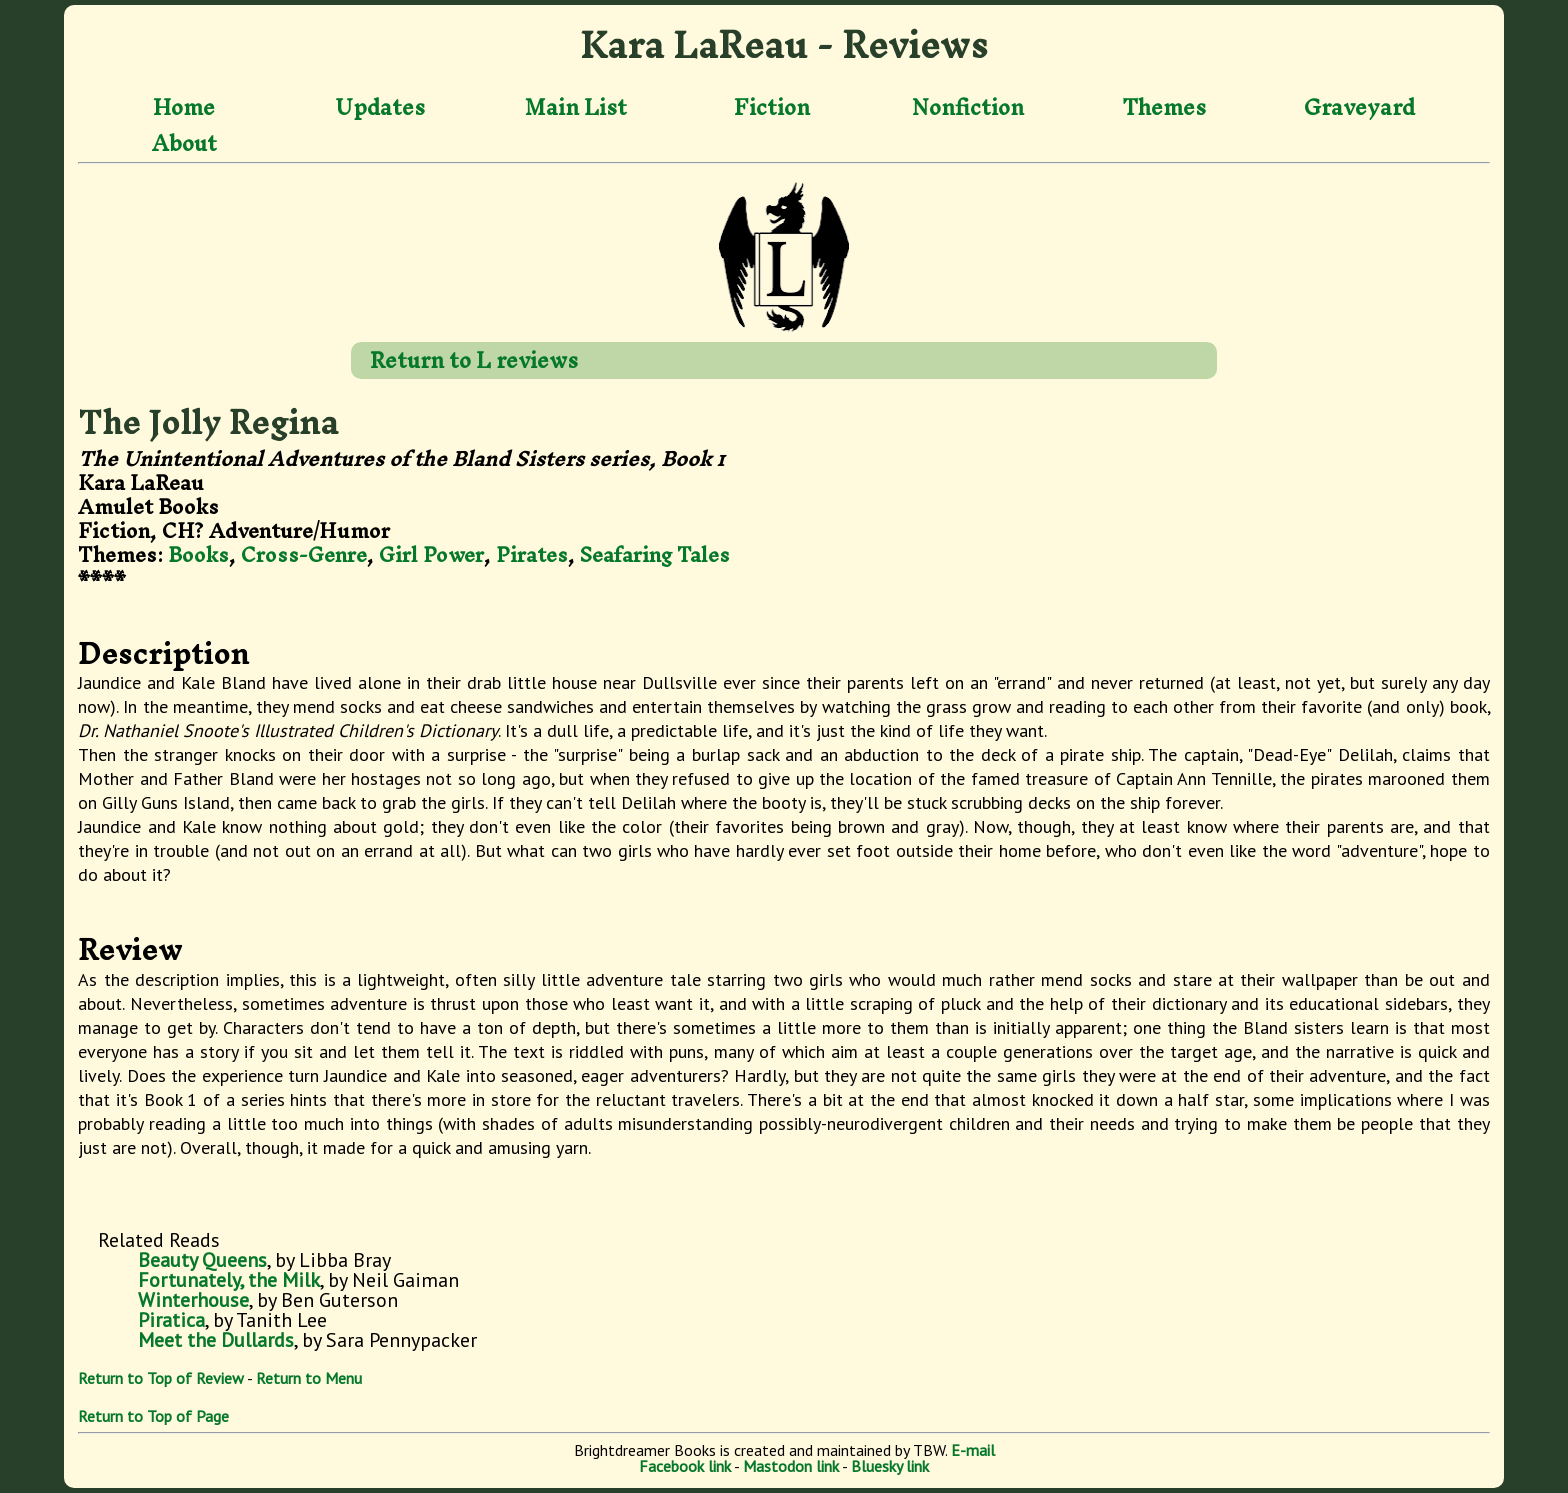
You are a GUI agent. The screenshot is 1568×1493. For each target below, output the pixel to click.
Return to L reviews (474, 360)
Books (198, 554)
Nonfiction (968, 108)
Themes (1164, 108)
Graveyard (1359, 108)
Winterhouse (193, 1300)
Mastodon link (791, 1466)
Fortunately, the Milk (229, 1280)
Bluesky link (890, 1466)
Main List (576, 108)
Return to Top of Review (161, 1378)
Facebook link (685, 1466)
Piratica (171, 1320)
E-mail (973, 1450)
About (184, 143)
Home (184, 108)
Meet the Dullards (216, 1340)
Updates (380, 108)
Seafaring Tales (655, 554)
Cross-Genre (304, 554)
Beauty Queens (202, 1260)
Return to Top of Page (153, 1416)
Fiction (772, 108)
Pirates (532, 554)
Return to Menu (309, 1378)
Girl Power (431, 554)
